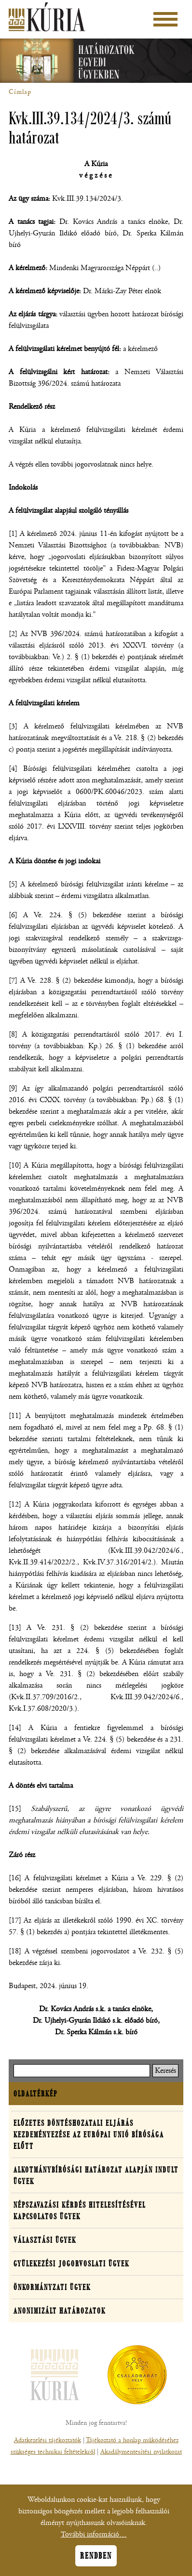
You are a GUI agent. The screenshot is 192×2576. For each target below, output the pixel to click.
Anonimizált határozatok (60, 2310)
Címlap (20, 92)
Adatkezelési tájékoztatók (47, 2440)
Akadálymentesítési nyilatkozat (141, 2451)
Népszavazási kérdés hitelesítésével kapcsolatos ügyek (80, 2210)
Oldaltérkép (35, 2093)
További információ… (94, 2541)
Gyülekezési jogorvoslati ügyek (71, 2263)
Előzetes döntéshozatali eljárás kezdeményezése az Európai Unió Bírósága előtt (89, 2134)
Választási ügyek (45, 2240)
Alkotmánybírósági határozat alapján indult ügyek (96, 2175)
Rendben (96, 2562)
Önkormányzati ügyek (52, 2287)
